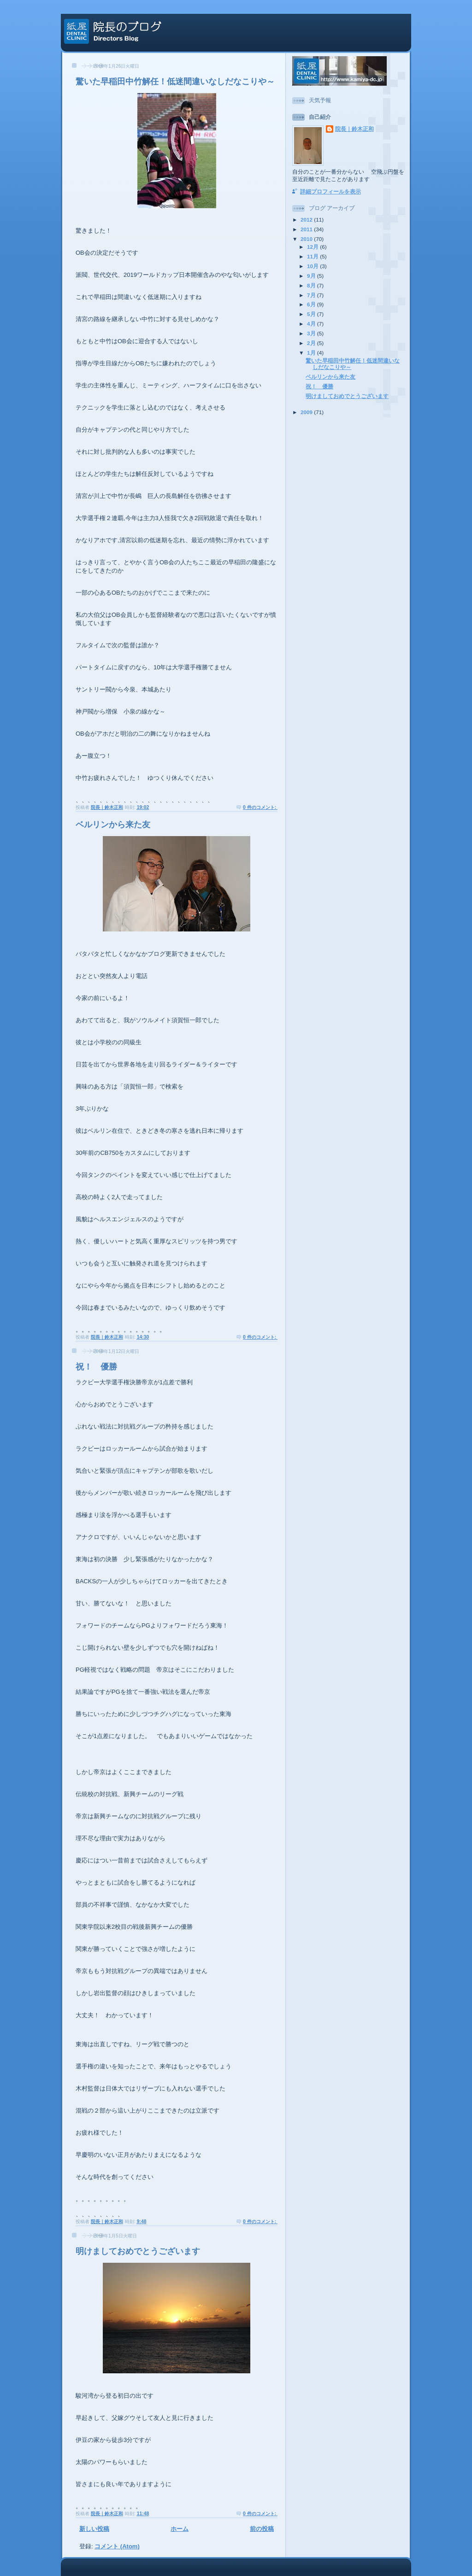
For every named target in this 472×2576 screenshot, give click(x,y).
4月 (312, 324)
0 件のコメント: (260, 807)
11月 (313, 256)
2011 (307, 229)
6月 (312, 304)
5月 (312, 314)
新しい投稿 (94, 2528)
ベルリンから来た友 (113, 824)
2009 (307, 412)
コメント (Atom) (117, 2546)
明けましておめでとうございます (138, 2251)
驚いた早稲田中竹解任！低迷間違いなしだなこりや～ (175, 81)
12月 (313, 247)
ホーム (180, 2528)
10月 (313, 266)
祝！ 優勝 (96, 1366)
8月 (312, 285)
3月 (312, 333)
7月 (312, 295)
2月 (312, 343)
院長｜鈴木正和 (354, 129)
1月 (312, 353)
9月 (312, 276)
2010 (307, 239)
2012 (307, 219)
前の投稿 (262, 2528)
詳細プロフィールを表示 (330, 191)
